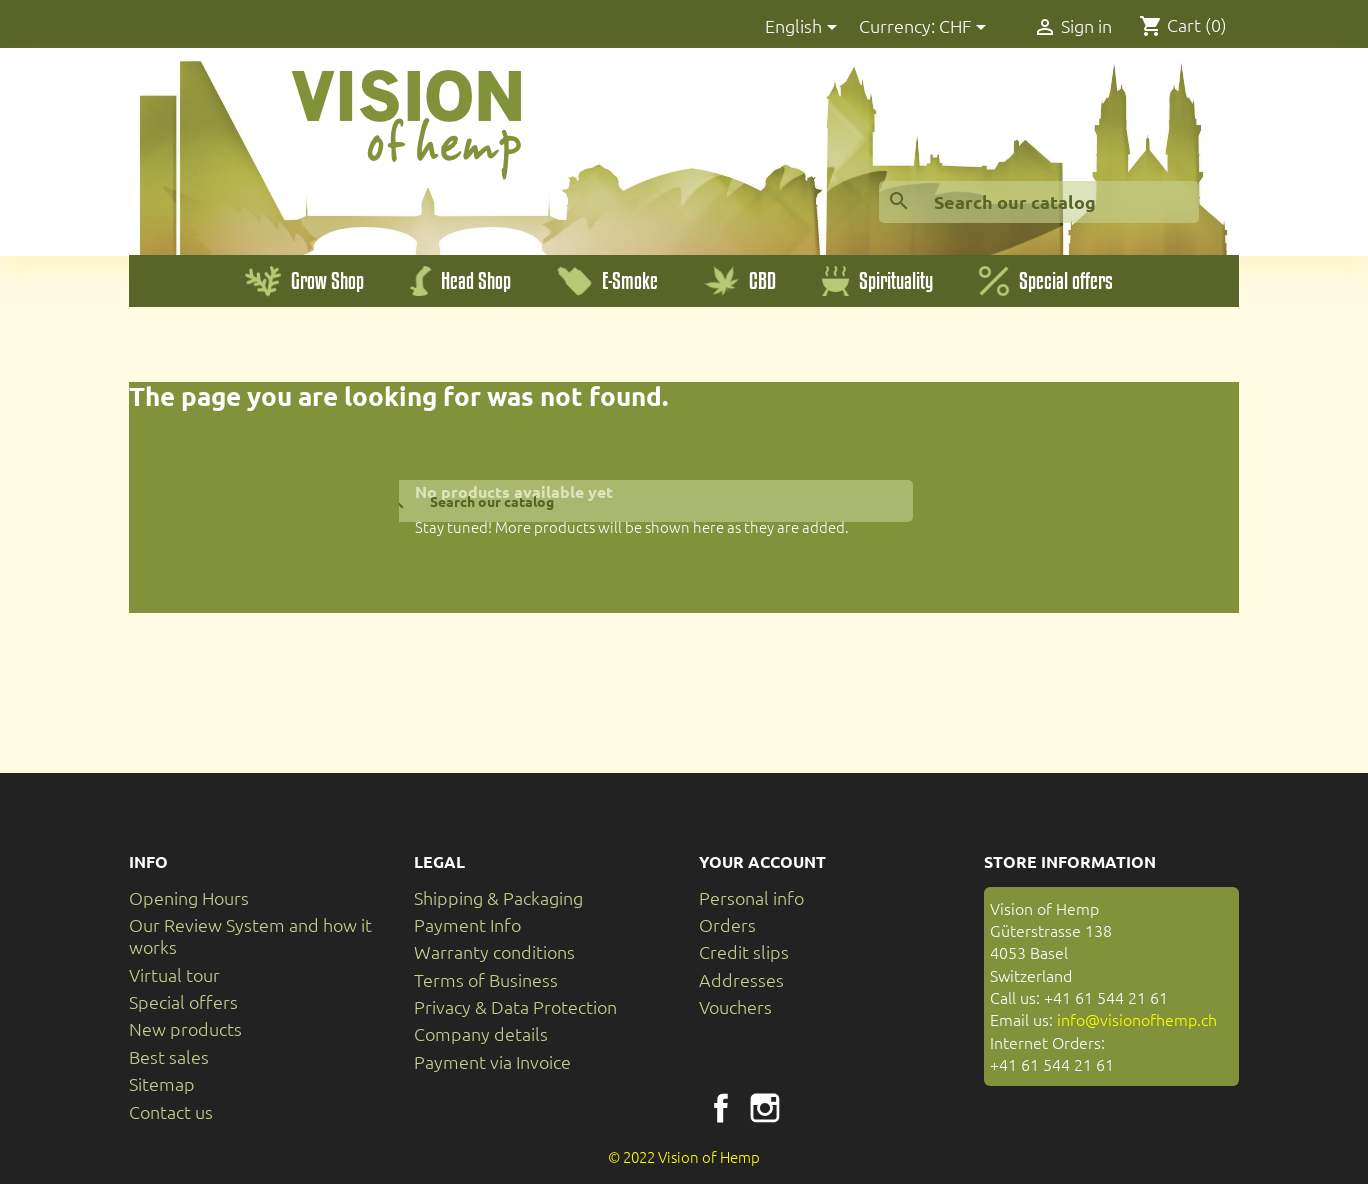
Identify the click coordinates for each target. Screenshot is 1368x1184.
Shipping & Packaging (498, 897)
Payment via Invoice (492, 1061)
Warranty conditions (494, 951)
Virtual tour (174, 974)
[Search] (1039, 202)
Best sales (169, 1056)
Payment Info (467, 924)
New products (185, 1028)
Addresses (741, 979)
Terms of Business (486, 979)
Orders (727, 924)
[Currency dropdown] (966, 27)
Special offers (183, 1001)
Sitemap (162, 1083)
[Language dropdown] (804, 27)
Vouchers (735, 1006)
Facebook (721, 1108)
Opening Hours (189, 897)
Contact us (171, 1111)
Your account (762, 861)
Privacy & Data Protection (515, 1006)
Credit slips (744, 951)
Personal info (751, 897)
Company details (481, 1033)
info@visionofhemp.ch (1137, 1019)
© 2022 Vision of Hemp (684, 1156)
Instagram (765, 1108)
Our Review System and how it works (250, 935)
